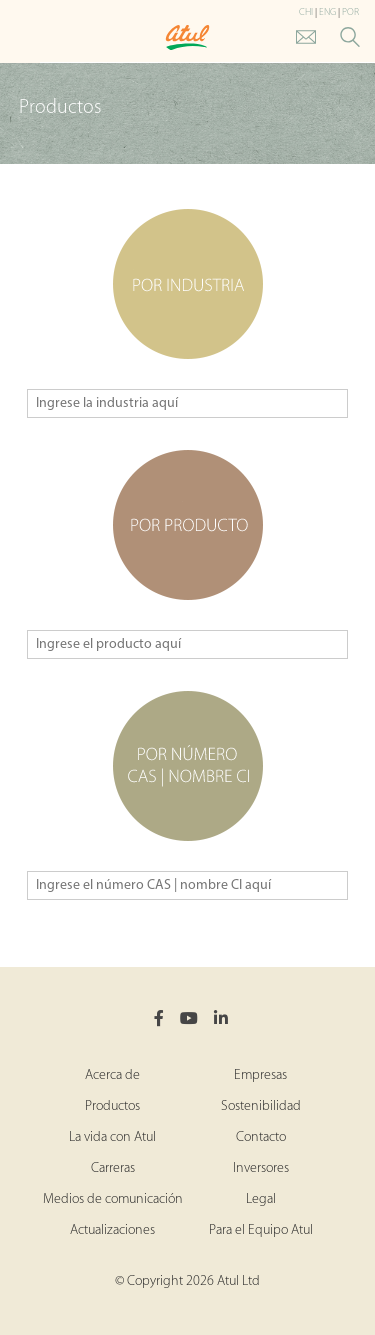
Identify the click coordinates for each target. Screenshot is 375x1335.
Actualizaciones (112, 1230)
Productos (112, 1106)
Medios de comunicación (113, 1199)
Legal (261, 1199)
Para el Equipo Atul (261, 1230)
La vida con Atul (112, 1137)
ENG (327, 12)
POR (350, 12)
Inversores (261, 1168)
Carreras (113, 1168)
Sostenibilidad (261, 1106)
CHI (306, 12)
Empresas (260, 1075)
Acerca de (112, 1075)
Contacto (261, 1137)
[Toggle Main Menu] (20, 38)
